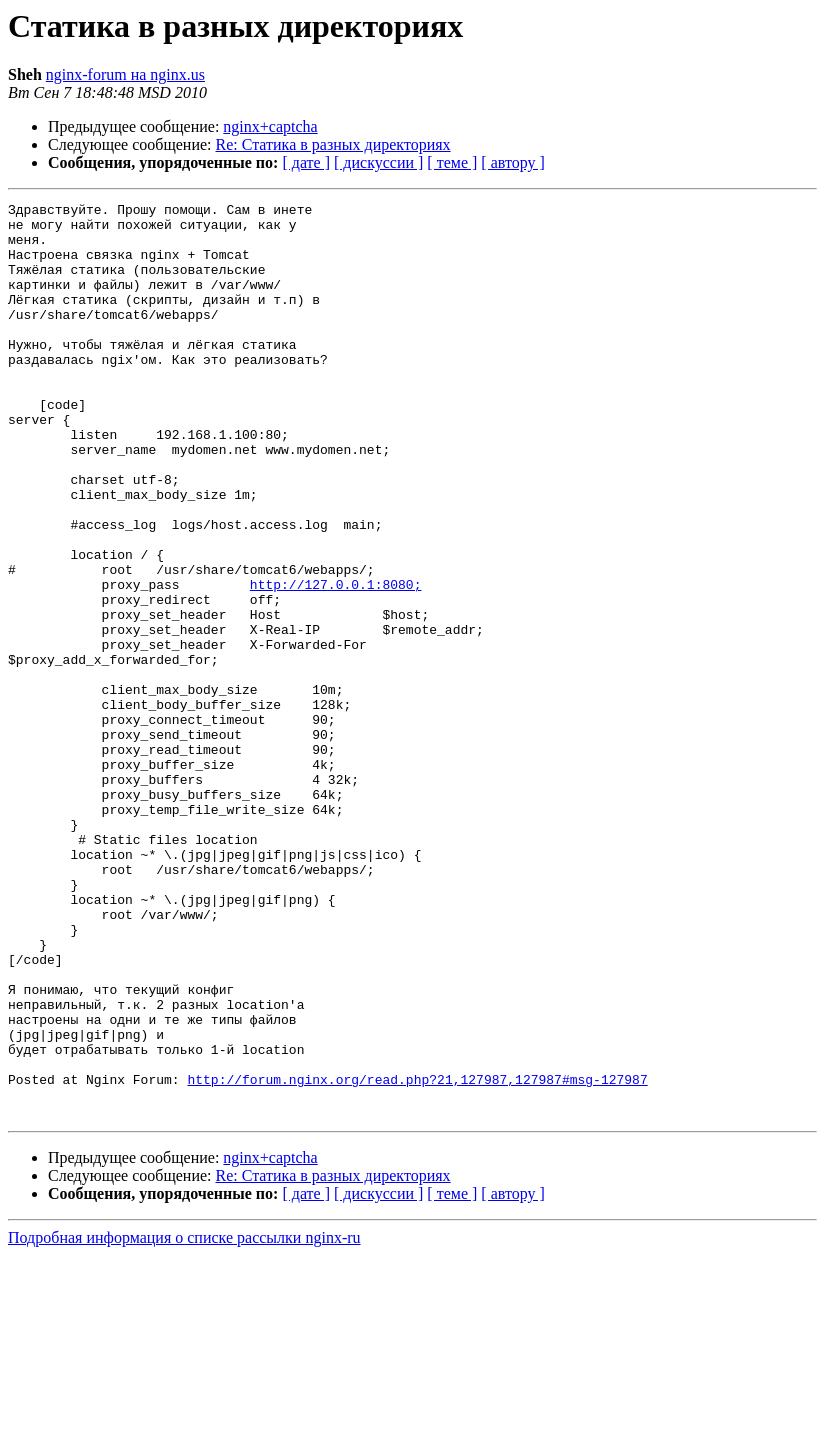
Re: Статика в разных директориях (333, 144)
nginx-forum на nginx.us (125, 74)
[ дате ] (306, 162)
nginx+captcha (270, 126)
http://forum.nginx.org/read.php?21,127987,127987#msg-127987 (417, 1256)
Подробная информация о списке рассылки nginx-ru (184, 1420)
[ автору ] (512, 162)
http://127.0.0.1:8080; (336, 662)
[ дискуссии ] (378, 162)
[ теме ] (452, 162)
